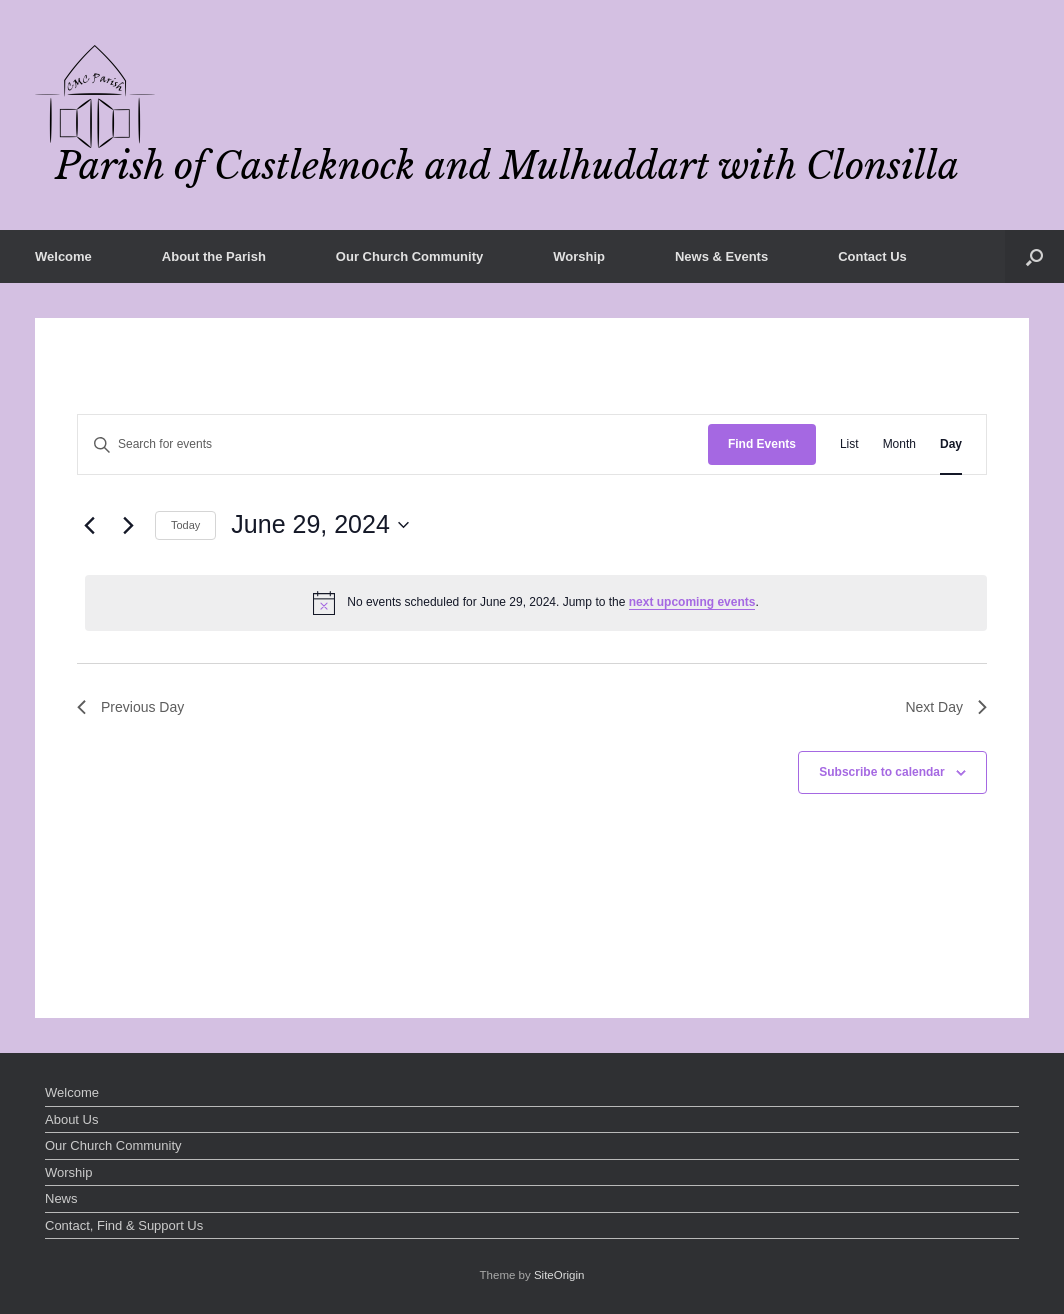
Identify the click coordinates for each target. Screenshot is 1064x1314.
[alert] (536, 603)
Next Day (946, 707)
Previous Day (130, 707)
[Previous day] (89, 525)
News (61, 1198)
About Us (71, 1119)
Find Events (762, 444)
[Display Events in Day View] (951, 444)
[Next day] (128, 525)
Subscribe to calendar (881, 772)
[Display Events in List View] (849, 444)
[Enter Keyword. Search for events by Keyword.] (393, 444)
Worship (579, 256)
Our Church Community (409, 256)
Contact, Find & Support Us (124, 1225)
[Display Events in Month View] (899, 444)
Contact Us (872, 256)
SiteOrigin (559, 1275)
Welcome (63, 256)
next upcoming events (692, 602)
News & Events (721, 256)
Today (185, 525)
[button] (1034, 256)
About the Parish (214, 256)
